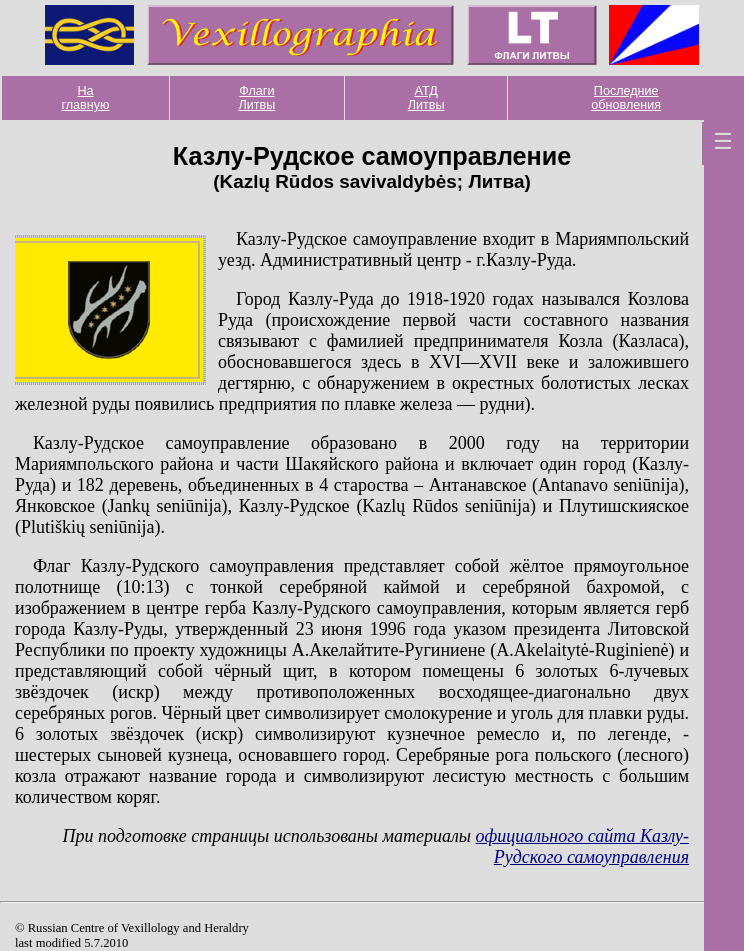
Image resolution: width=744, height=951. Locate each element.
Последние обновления (626, 98)
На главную (85, 98)
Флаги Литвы (257, 98)
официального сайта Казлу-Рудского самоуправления (582, 846)
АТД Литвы (426, 98)
